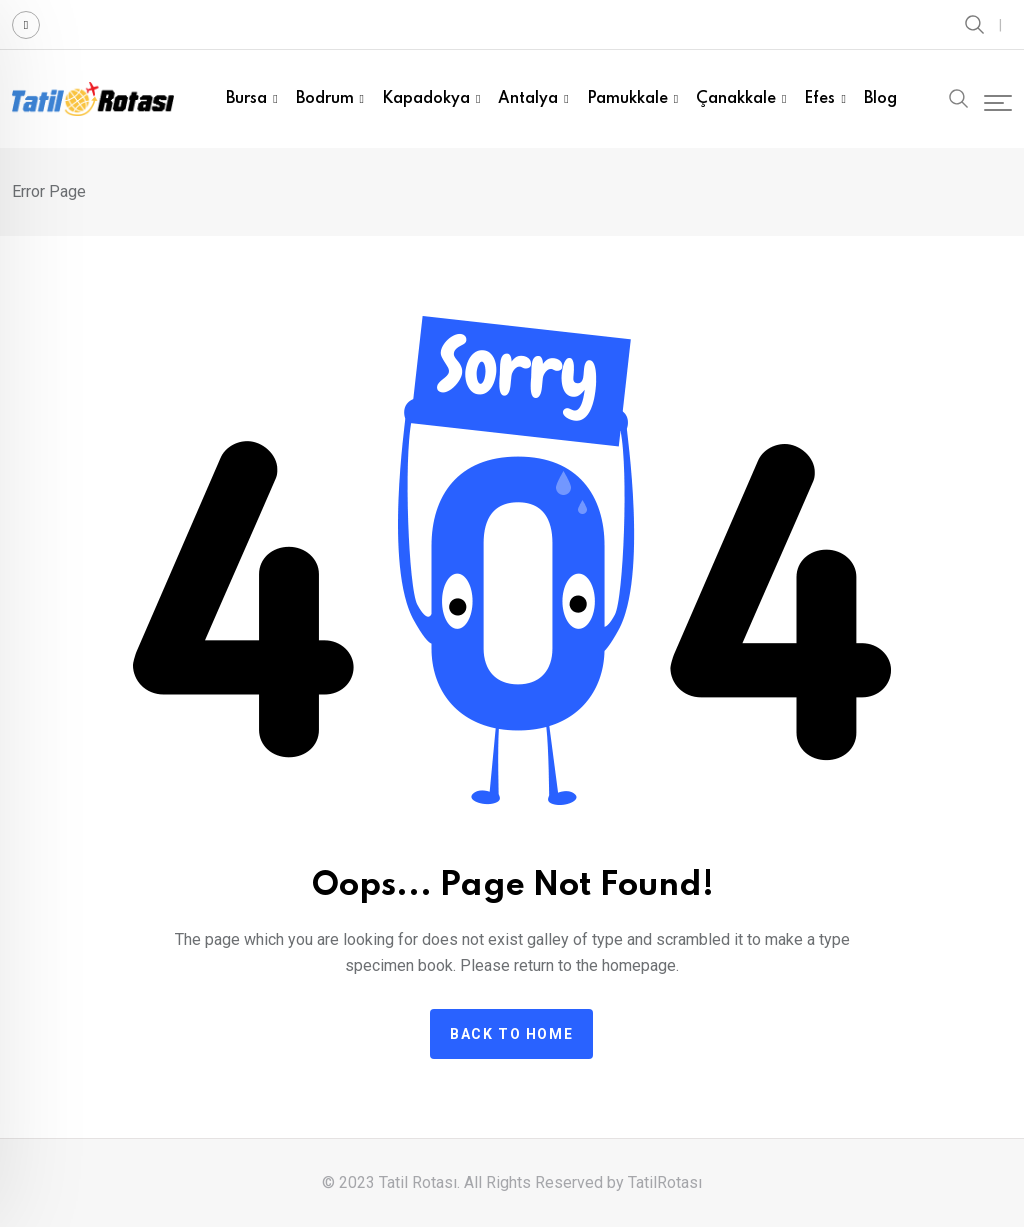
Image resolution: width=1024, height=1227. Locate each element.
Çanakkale (736, 99)
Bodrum (325, 99)
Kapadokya (426, 99)
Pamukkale (627, 99)
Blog (880, 99)
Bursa (246, 99)
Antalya (528, 99)
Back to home (511, 1034)
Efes (819, 99)
